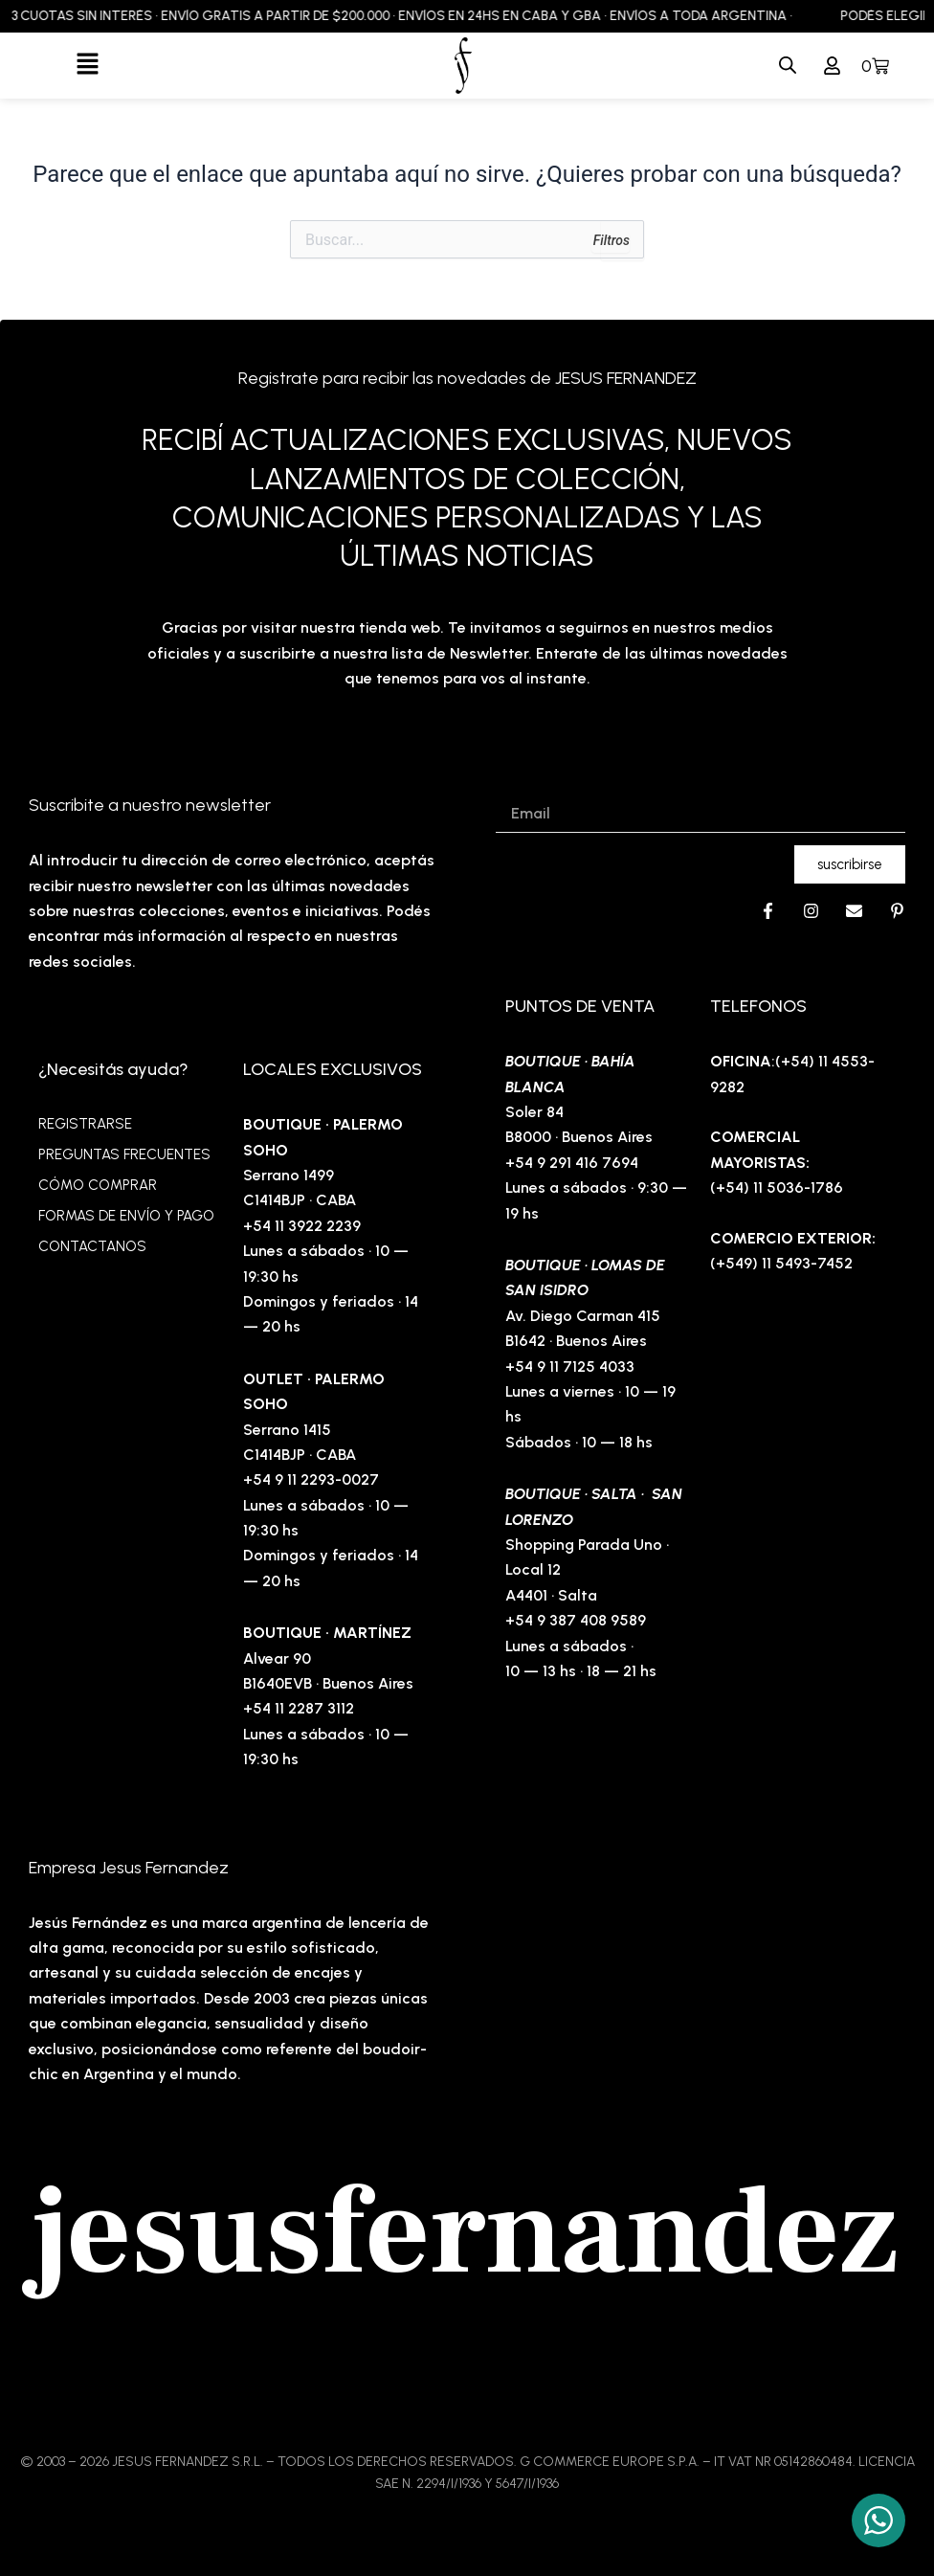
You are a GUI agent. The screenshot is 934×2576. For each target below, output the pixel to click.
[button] (88, 65)
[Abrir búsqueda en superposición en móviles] (787, 66)
